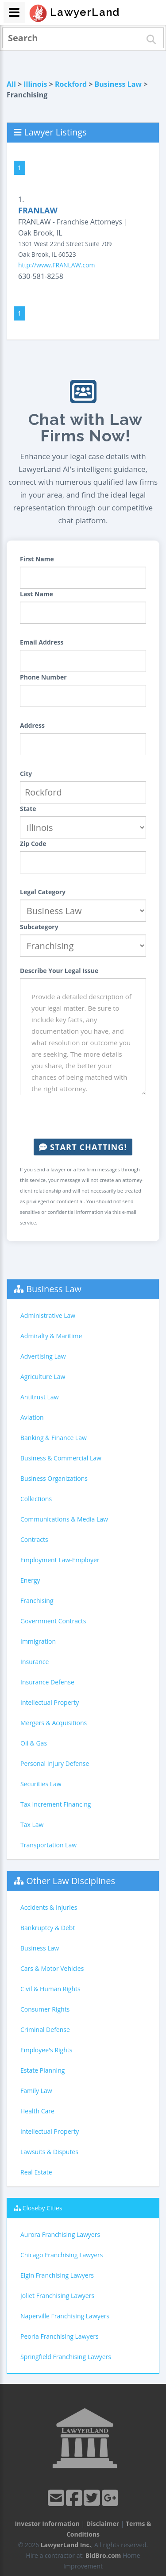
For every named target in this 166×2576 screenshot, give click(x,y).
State (28, 808)
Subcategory (39, 927)
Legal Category (43, 892)
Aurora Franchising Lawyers (60, 2234)
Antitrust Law (39, 1397)
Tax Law (31, 1824)
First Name (37, 559)
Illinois (35, 84)
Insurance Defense (47, 1682)
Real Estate (36, 2172)
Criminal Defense (45, 2029)
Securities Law (41, 1784)
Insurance (34, 1661)
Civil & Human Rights (50, 1989)
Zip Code (33, 843)
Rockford (71, 84)
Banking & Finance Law (53, 1437)
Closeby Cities (42, 2208)
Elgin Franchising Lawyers (57, 2275)
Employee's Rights (46, 2050)
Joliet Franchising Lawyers (57, 2295)
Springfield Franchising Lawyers (65, 2356)
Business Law (118, 84)
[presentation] (87, 1117)
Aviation (32, 1417)
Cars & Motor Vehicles (52, 1968)
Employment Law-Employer (60, 1560)
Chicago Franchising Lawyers (61, 2255)
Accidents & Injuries (48, 1907)
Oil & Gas (33, 1743)
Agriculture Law (42, 1376)
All (11, 84)
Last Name (36, 594)
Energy (30, 1580)
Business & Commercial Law (60, 1458)
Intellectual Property (49, 1702)
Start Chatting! (83, 1147)
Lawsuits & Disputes (49, 2151)
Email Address (41, 642)
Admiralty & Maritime (51, 1336)
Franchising (37, 1600)
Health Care (37, 2111)
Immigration (38, 1641)
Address (32, 725)
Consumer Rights (44, 2009)
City (26, 773)
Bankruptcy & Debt (47, 1927)
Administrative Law (47, 1315)
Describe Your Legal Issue (59, 970)
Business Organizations (54, 1478)
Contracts (34, 1539)
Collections (36, 1499)
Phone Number (43, 677)
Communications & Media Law (64, 1519)
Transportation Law (48, 1845)
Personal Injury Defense (54, 1763)
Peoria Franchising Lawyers (59, 2336)
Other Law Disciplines (70, 1881)
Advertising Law (43, 1356)
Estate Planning (42, 2070)
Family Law (36, 2090)
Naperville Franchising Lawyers (64, 2316)
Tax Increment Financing (55, 1804)
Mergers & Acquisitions (53, 1723)
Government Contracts (53, 1621)
